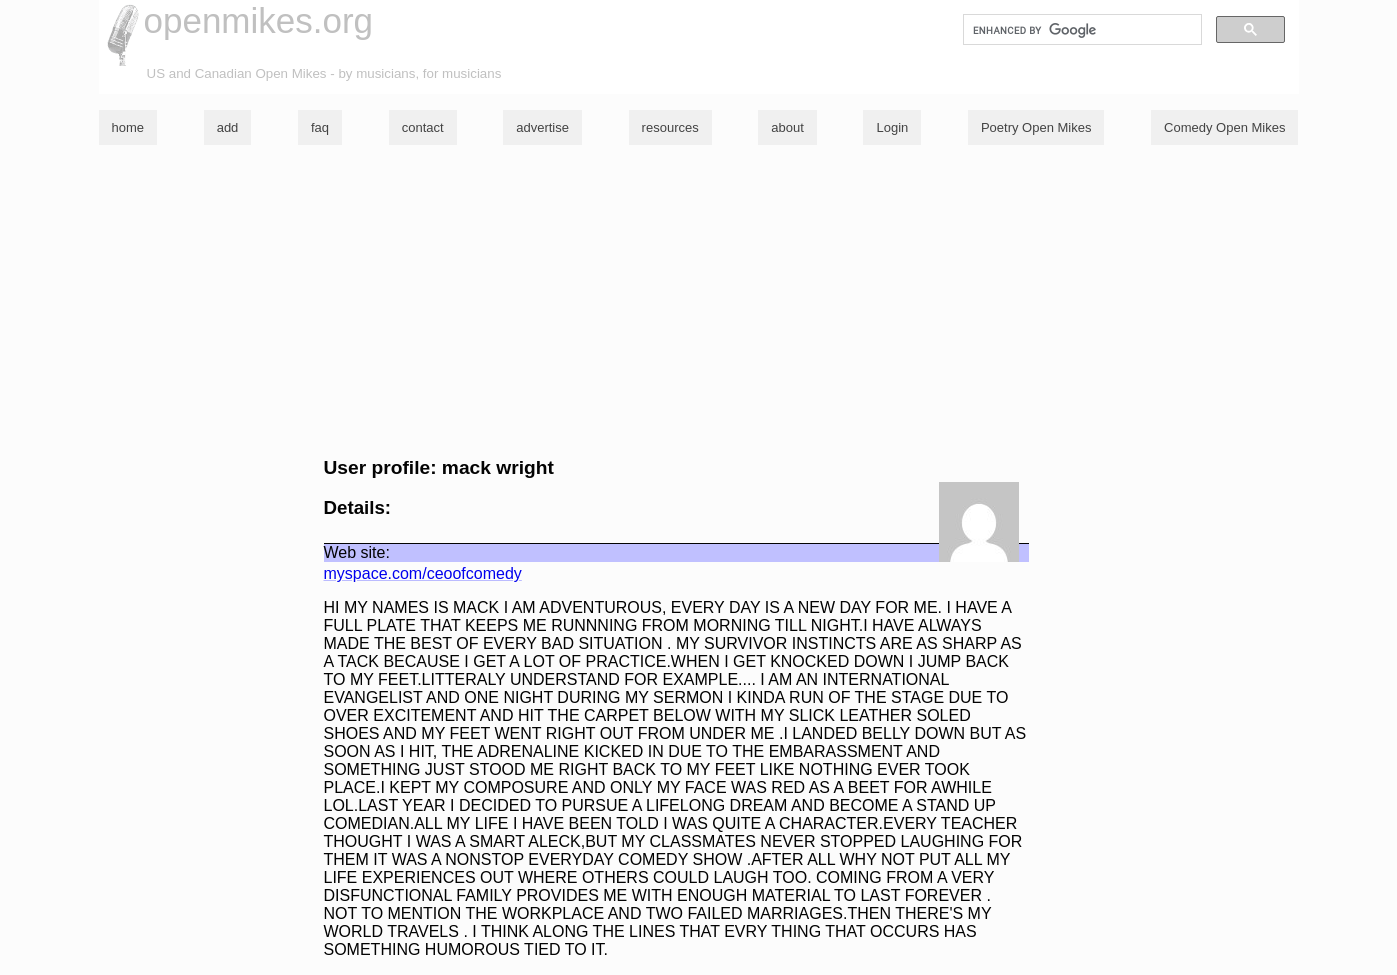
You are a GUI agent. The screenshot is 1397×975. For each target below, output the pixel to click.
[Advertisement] (699, 301)
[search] (1080, 30)
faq (320, 127)
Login (892, 127)
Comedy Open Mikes (1224, 127)
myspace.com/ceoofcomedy (423, 573)
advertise (542, 127)
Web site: (357, 552)
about (787, 127)
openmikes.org (259, 20)
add (228, 127)
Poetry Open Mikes (1036, 127)
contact (423, 127)
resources (670, 127)
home (128, 127)
